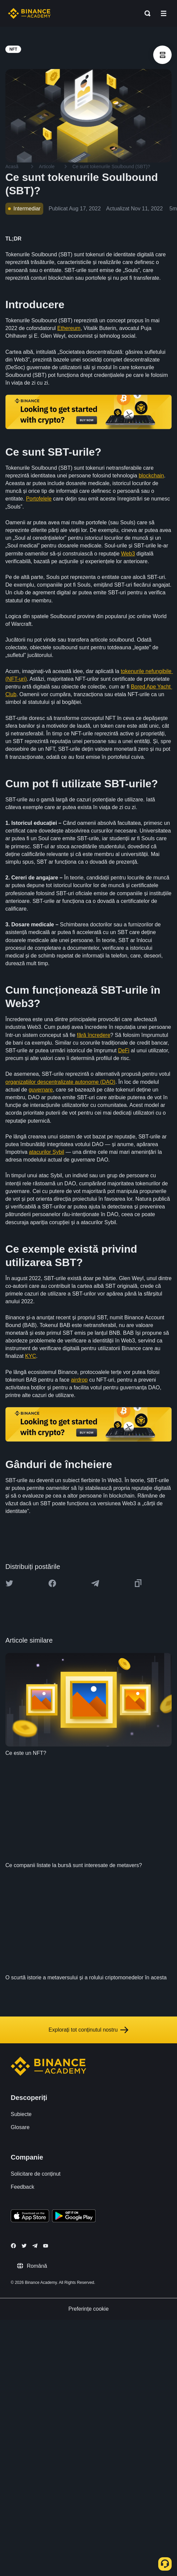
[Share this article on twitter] (9, 1583)
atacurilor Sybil (46, 1152)
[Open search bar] (145, 13)
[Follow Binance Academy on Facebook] (13, 2245)
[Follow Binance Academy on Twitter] (24, 2246)
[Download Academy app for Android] (74, 2216)
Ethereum (68, 328)
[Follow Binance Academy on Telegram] (35, 2245)
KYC (30, 1356)
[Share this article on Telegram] (95, 1583)
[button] (164, 13)
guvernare (40, 1090)
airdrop (79, 1380)
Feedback (22, 2187)
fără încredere (93, 1035)
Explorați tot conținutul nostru (88, 2030)
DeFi (123, 1050)
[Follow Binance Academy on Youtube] (45, 2246)
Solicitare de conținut (36, 2174)
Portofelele (39, 499)
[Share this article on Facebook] (52, 1583)
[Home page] (29, 13)
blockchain (151, 475)
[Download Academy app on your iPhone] (30, 2216)
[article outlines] (162, 55)
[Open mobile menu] (164, 13)
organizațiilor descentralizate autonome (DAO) (60, 1082)
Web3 (128, 553)
